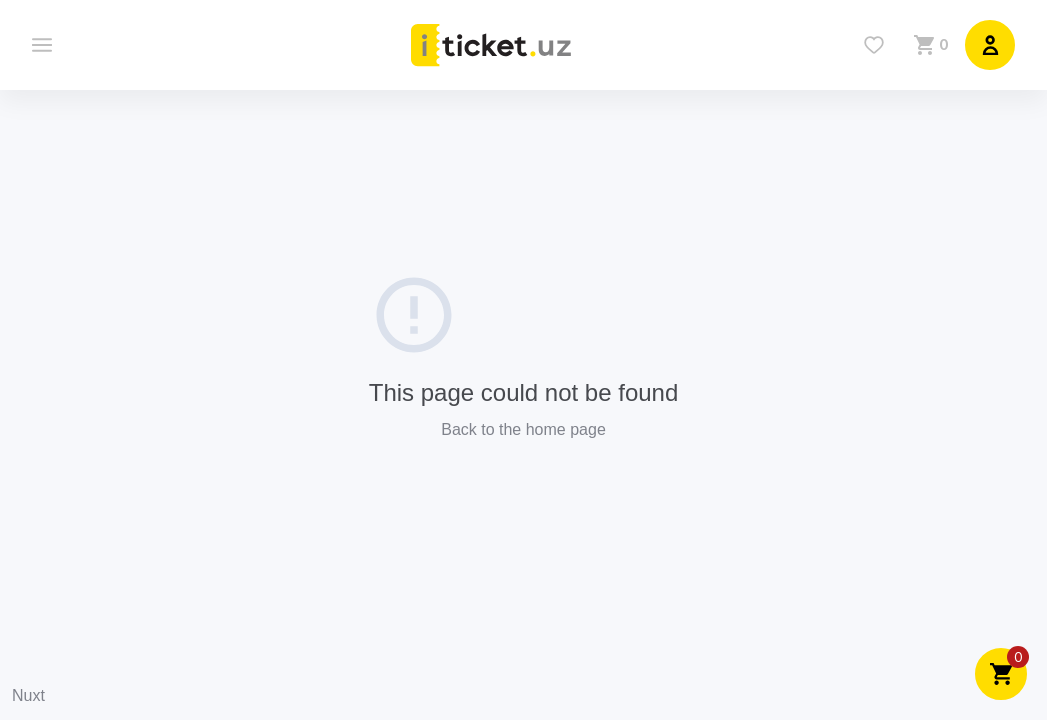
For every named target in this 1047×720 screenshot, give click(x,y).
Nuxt (28, 695)
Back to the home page (523, 429)
